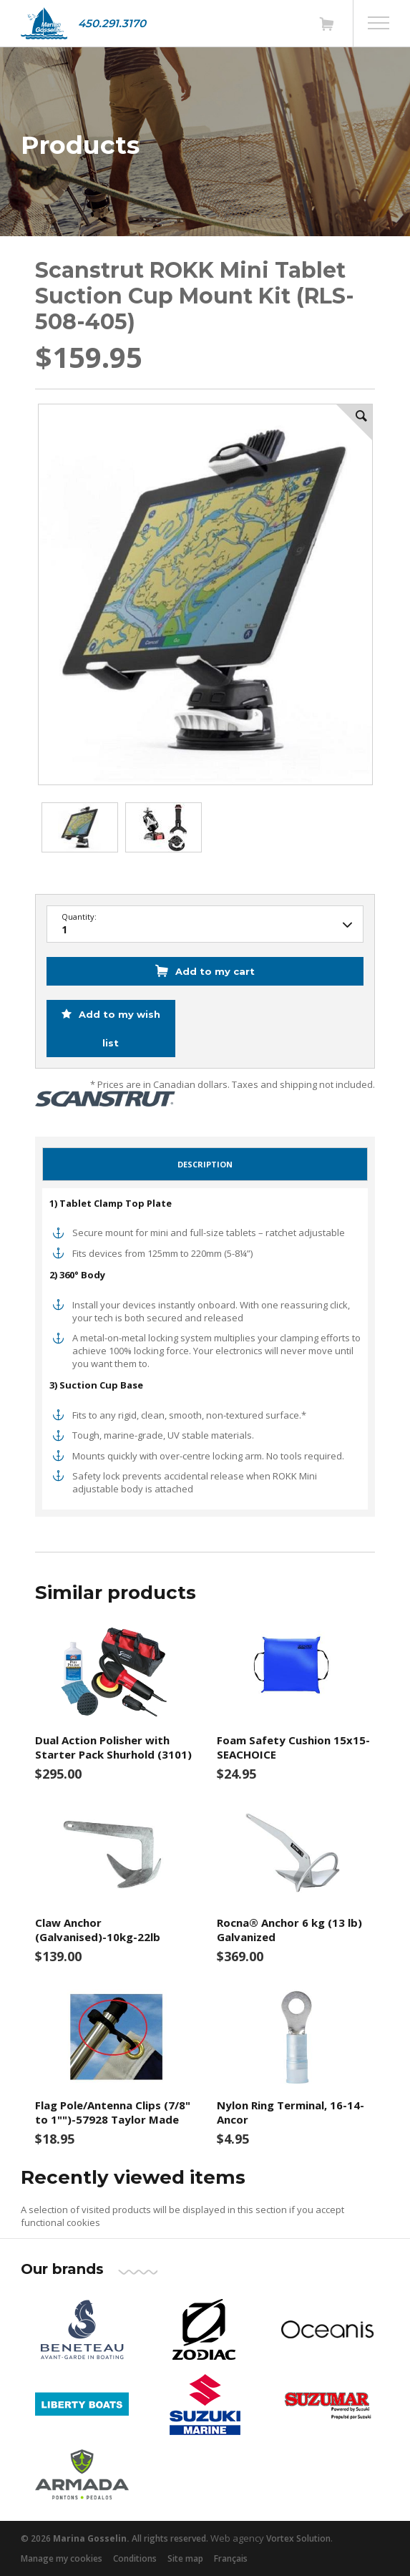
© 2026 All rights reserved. (114, 2538)
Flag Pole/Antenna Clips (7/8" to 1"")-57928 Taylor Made (112, 2112)
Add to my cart (215, 971)
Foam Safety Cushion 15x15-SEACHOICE (293, 1747)
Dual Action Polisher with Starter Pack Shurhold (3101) (113, 1747)
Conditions (135, 2558)
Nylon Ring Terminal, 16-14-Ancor (290, 2112)
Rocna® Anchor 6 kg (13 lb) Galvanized (289, 1929)
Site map (185, 2558)
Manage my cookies (61, 2558)
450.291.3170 (112, 23)
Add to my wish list (118, 1028)
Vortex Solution (298, 2538)
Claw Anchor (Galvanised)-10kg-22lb (97, 1929)
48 (205, 924)
